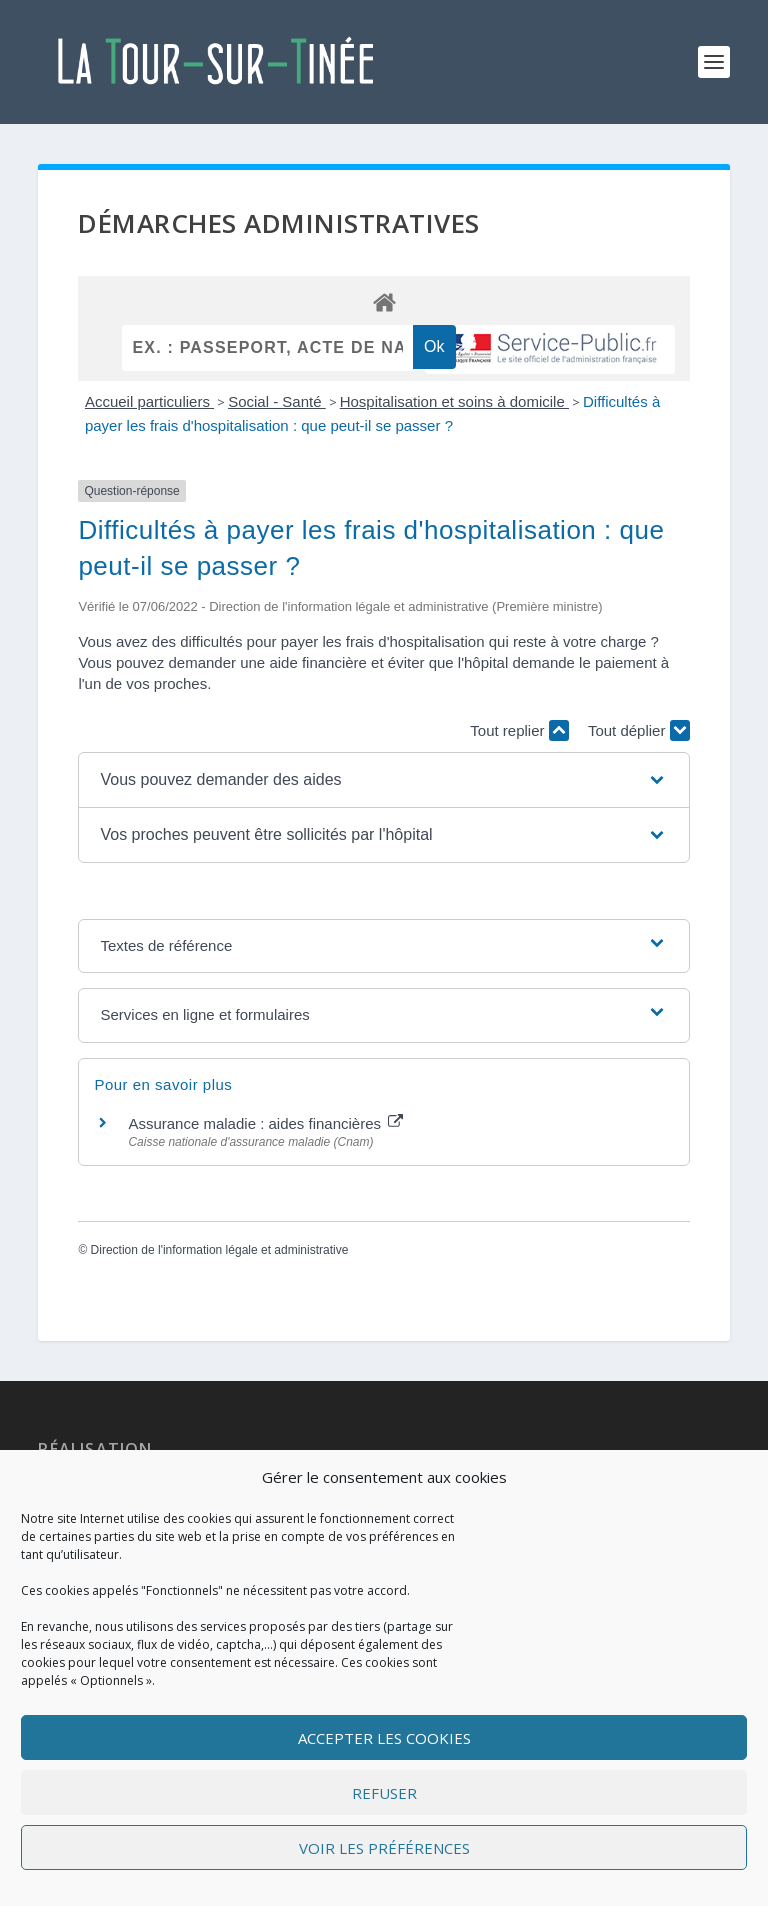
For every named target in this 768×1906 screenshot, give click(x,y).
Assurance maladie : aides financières (265, 1123)
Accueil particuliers (149, 401)
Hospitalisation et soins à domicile (454, 401)
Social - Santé (277, 401)
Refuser (384, 1793)
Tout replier (519, 730)
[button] (383, 780)
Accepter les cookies (384, 1738)
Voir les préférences (384, 1848)
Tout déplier (639, 730)
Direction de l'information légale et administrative (220, 1250)
